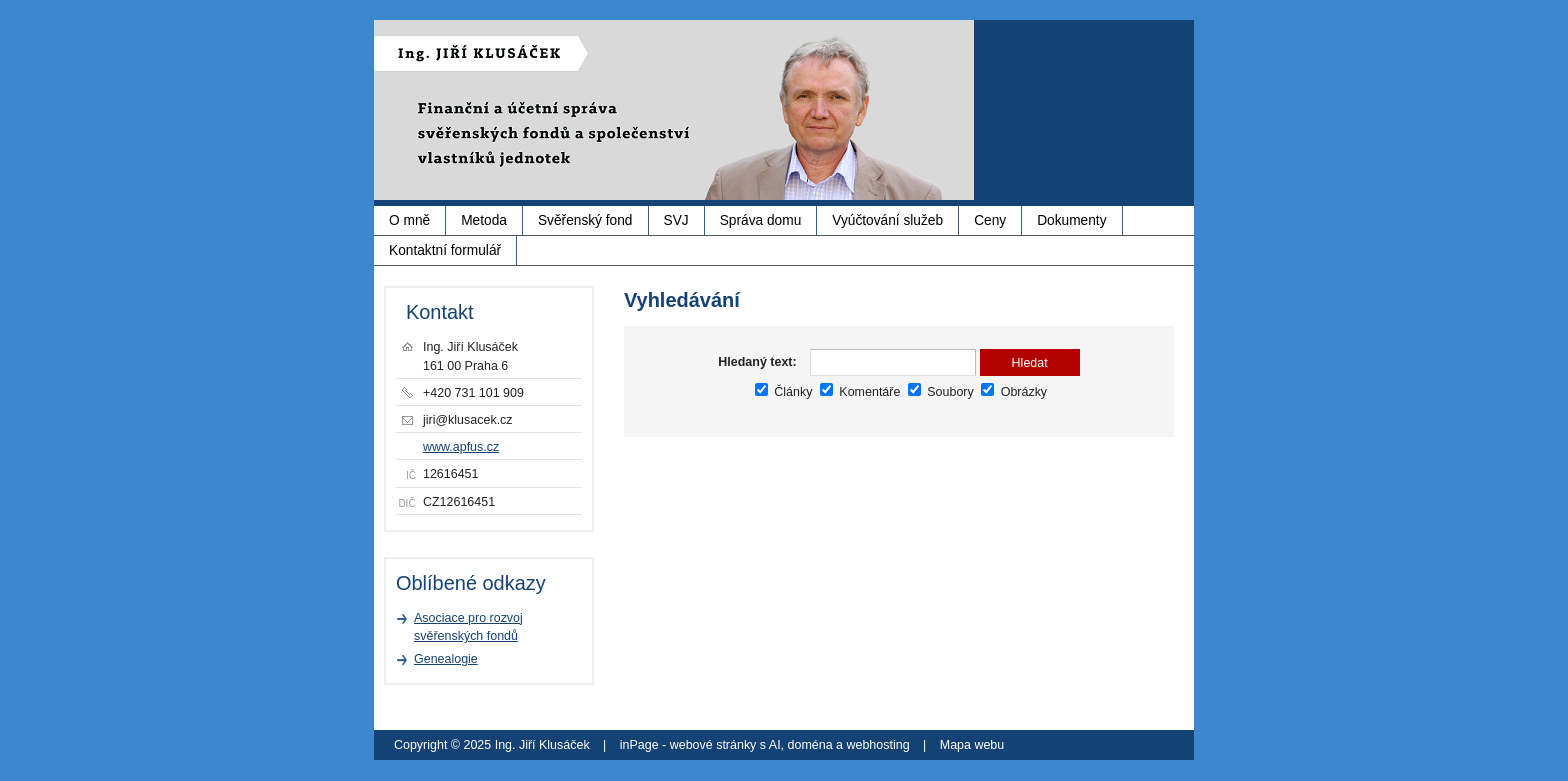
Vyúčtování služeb (887, 220)
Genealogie (446, 659)
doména (810, 745)
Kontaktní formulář (445, 250)
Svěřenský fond (585, 220)
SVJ (676, 220)
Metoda (484, 220)
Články (784, 392)
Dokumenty (1071, 220)
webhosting (877, 745)
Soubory (941, 392)
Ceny (990, 220)
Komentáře (860, 392)
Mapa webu (972, 745)
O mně (409, 220)
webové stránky (713, 745)
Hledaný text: (757, 362)
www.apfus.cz (461, 447)
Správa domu (761, 220)
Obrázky (1014, 392)
